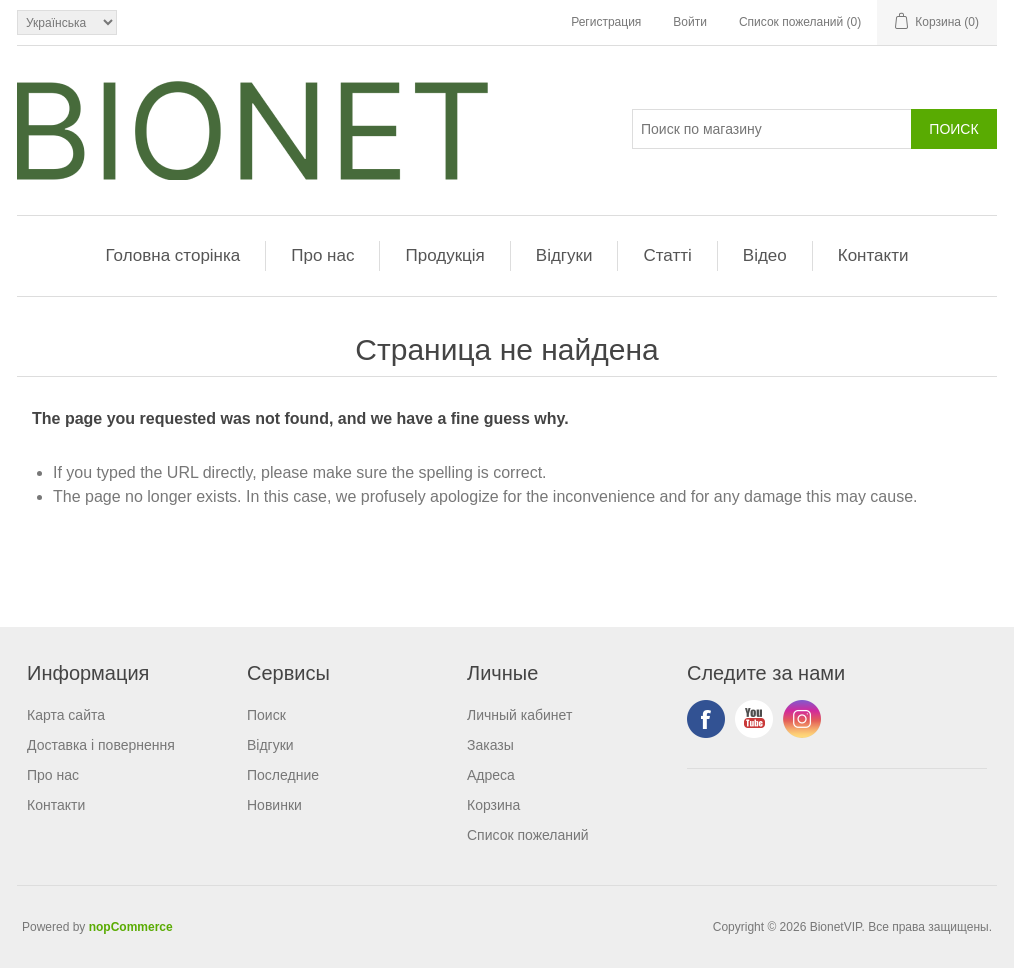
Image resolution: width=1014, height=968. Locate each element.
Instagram (802, 719)
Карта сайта (66, 715)
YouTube (754, 719)
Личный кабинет (519, 715)
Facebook (706, 719)
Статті (667, 255)
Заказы (490, 745)
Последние (283, 775)
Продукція (444, 255)
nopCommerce (131, 927)
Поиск (266, 715)
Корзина (493, 805)
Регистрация (606, 22)
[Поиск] (772, 129)
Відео (765, 255)
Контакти (873, 255)
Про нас (322, 255)
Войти (690, 22)
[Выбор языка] (67, 22)
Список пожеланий (528, 835)
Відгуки (564, 255)
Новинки (274, 805)
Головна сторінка (173, 255)
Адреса (491, 775)
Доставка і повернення (101, 745)
